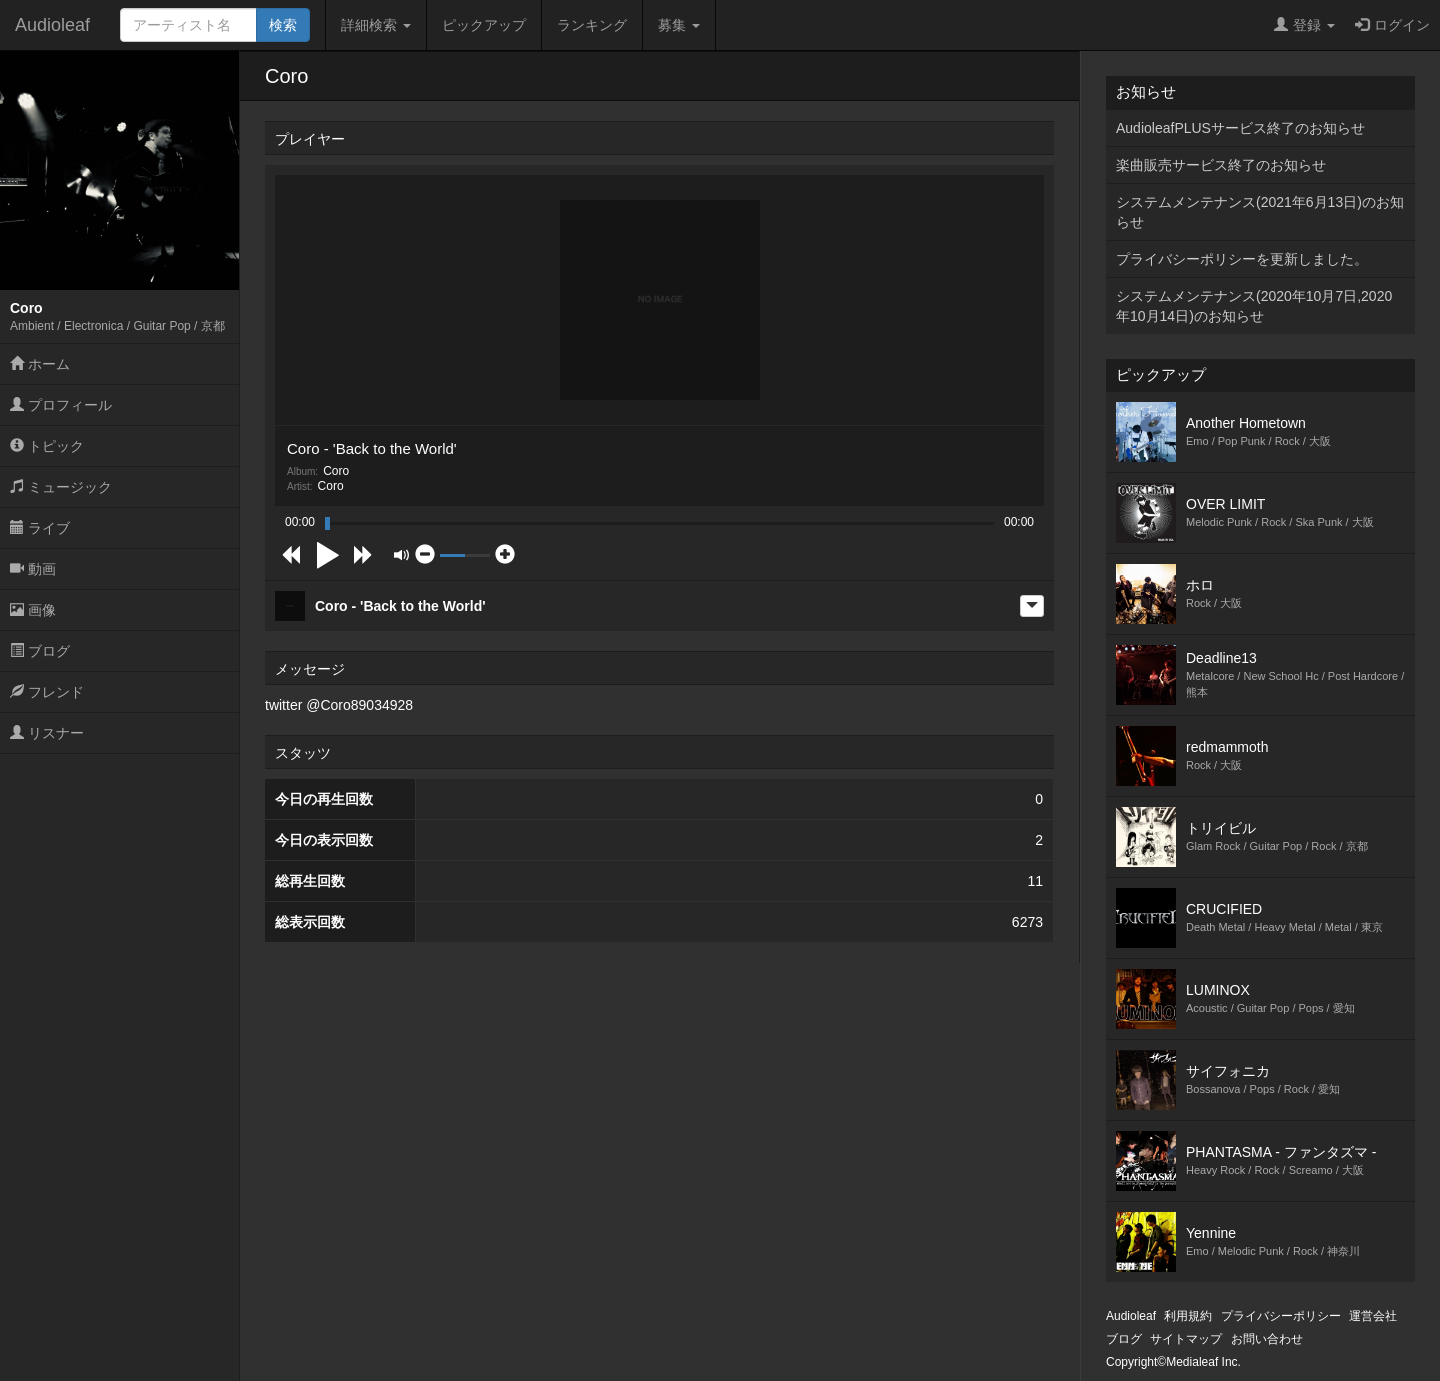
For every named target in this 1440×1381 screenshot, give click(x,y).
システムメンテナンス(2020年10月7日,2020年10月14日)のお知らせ (1254, 306)
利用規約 (1188, 1316)
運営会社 (1373, 1316)
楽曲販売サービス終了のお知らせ (1221, 165)
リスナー (47, 733)
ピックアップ (484, 25)
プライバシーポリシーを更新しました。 (1242, 259)
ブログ (40, 651)
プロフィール (61, 405)
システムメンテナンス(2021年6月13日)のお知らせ (1260, 212)
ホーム (40, 364)
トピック (47, 446)
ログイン (1392, 25)
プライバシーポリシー (1281, 1316)
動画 (33, 569)
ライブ (40, 528)
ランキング (592, 25)
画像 (33, 610)
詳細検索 (376, 25)
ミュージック (61, 487)
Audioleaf (52, 25)
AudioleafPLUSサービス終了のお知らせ (1240, 128)
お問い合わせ (1267, 1339)
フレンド (47, 692)
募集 (679, 25)
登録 (1304, 25)
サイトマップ (1186, 1339)
